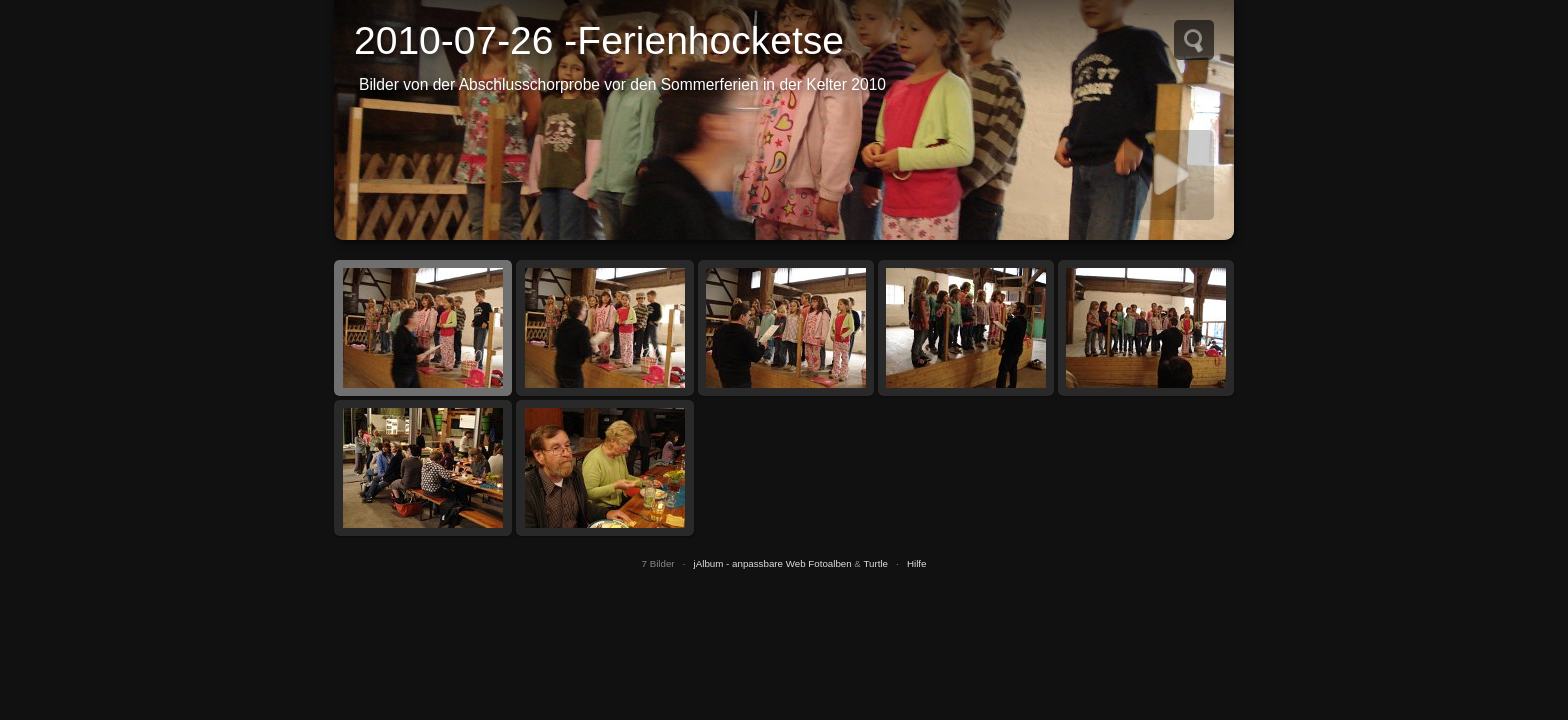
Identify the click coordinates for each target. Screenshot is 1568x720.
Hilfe (917, 563)
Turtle (875, 563)
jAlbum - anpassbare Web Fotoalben (773, 563)
